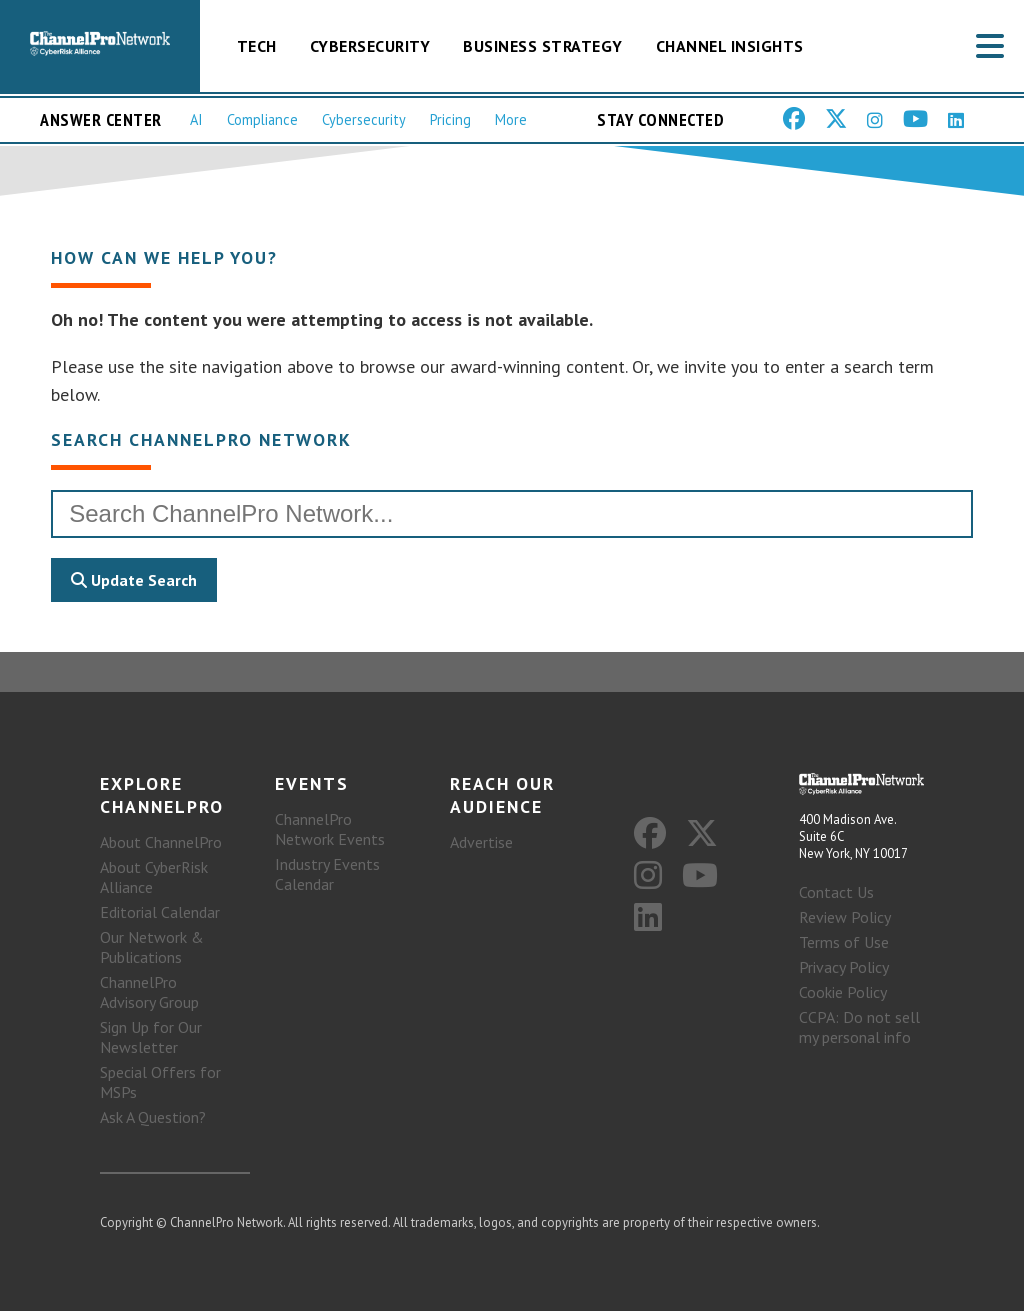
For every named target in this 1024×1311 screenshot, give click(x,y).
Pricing (450, 119)
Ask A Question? (153, 1117)
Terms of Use (844, 942)
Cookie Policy (843, 992)
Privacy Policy (844, 967)
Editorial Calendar (160, 912)
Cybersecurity (370, 46)
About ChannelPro (161, 842)
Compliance (262, 119)
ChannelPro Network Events (330, 829)
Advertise (481, 842)
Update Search (134, 580)
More (511, 119)
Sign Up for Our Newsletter (151, 1037)
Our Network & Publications (152, 947)
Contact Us (836, 892)
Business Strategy (543, 46)
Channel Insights (730, 46)
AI (196, 119)
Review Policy (845, 917)
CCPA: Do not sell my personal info (859, 1027)
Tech (257, 46)
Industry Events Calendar (327, 874)
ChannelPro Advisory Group (149, 992)
